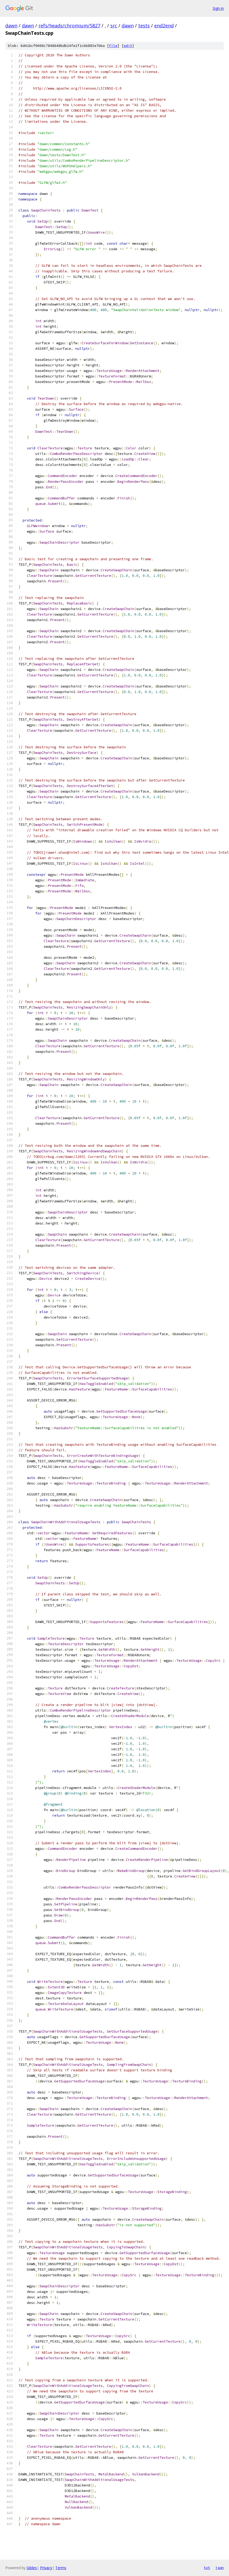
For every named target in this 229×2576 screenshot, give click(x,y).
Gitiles (32, 2567)
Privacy (46, 2567)
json (219, 2567)
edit (128, 45)
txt (207, 2567)
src (113, 25)
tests (144, 25)
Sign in (218, 8)
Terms (60, 2567)
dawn (11, 25)
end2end (164, 25)
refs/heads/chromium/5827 (69, 25)
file (113, 45)
